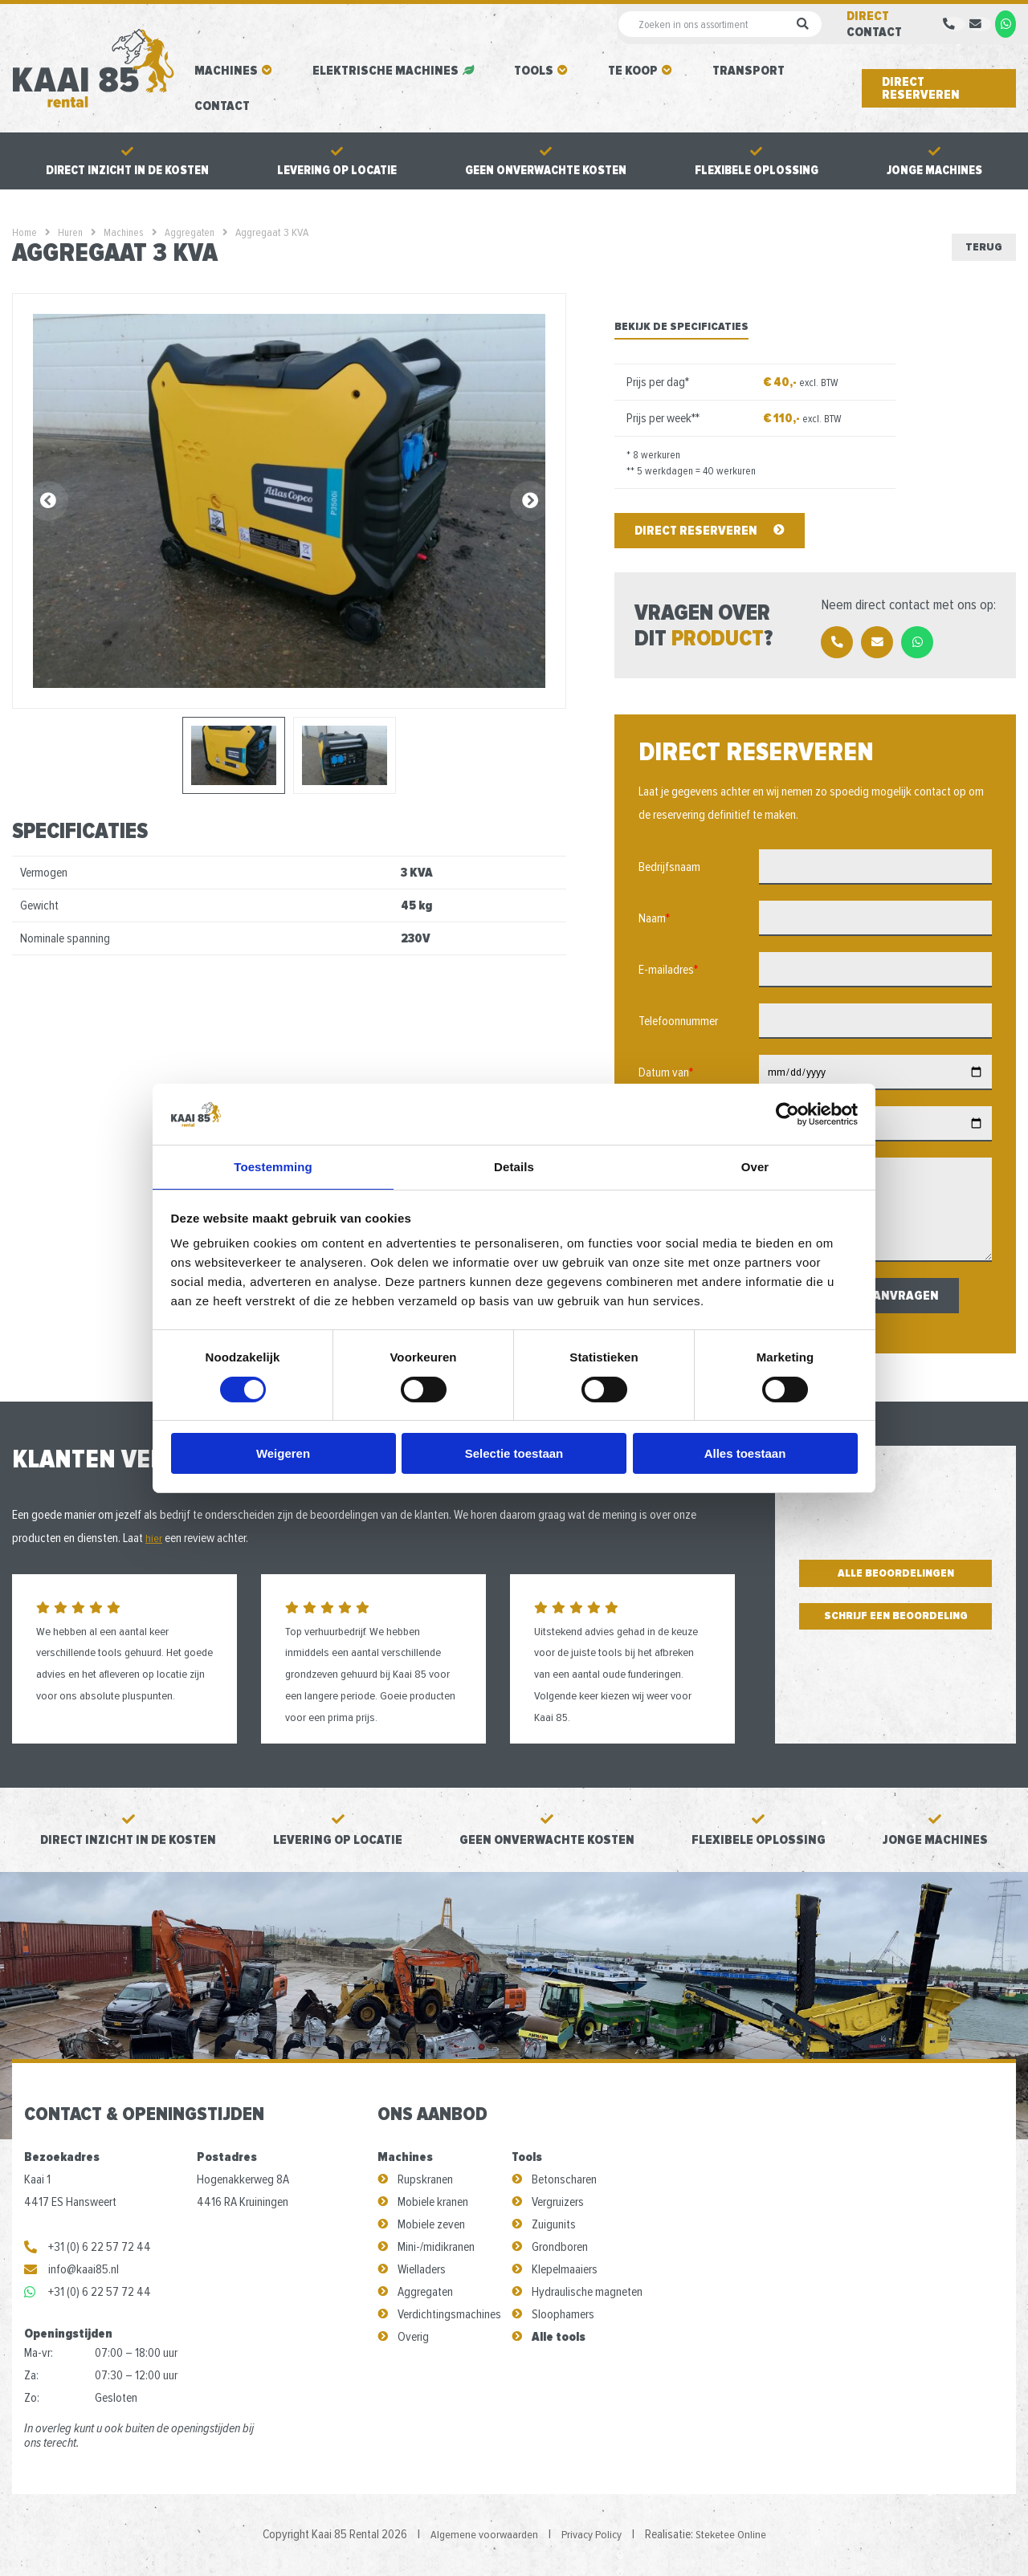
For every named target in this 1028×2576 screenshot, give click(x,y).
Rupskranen (425, 2181)
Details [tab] (514, 1166)
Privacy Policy (591, 2536)
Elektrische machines (385, 71)
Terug (981, 247)
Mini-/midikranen (436, 2248)
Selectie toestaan (514, 1454)
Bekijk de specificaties (681, 328)
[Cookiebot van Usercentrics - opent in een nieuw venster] (787, 1113)
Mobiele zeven (431, 2226)
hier (153, 1540)
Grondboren (560, 2248)
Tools (533, 71)
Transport (748, 71)
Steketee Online (735, 2536)
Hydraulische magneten (587, 2293)
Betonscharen (564, 2181)
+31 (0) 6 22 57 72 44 (87, 2248)
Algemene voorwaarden (479, 2536)
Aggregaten (425, 2293)
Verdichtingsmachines (449, 2316)
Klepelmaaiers (565, 2271)
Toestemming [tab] (273, 1166)
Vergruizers (558, 2203)
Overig (413, 2338)
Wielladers (422, 2271)
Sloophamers (563, 2316)
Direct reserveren (921, 88)
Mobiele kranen (433, 2203)
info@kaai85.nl (71, 2271)
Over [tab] (755, 1166)
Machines (226, 71)
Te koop (633, 71)
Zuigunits (554, 2226)
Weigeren (283, 1454)
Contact (222, 106)
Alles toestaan (745, 1454)
